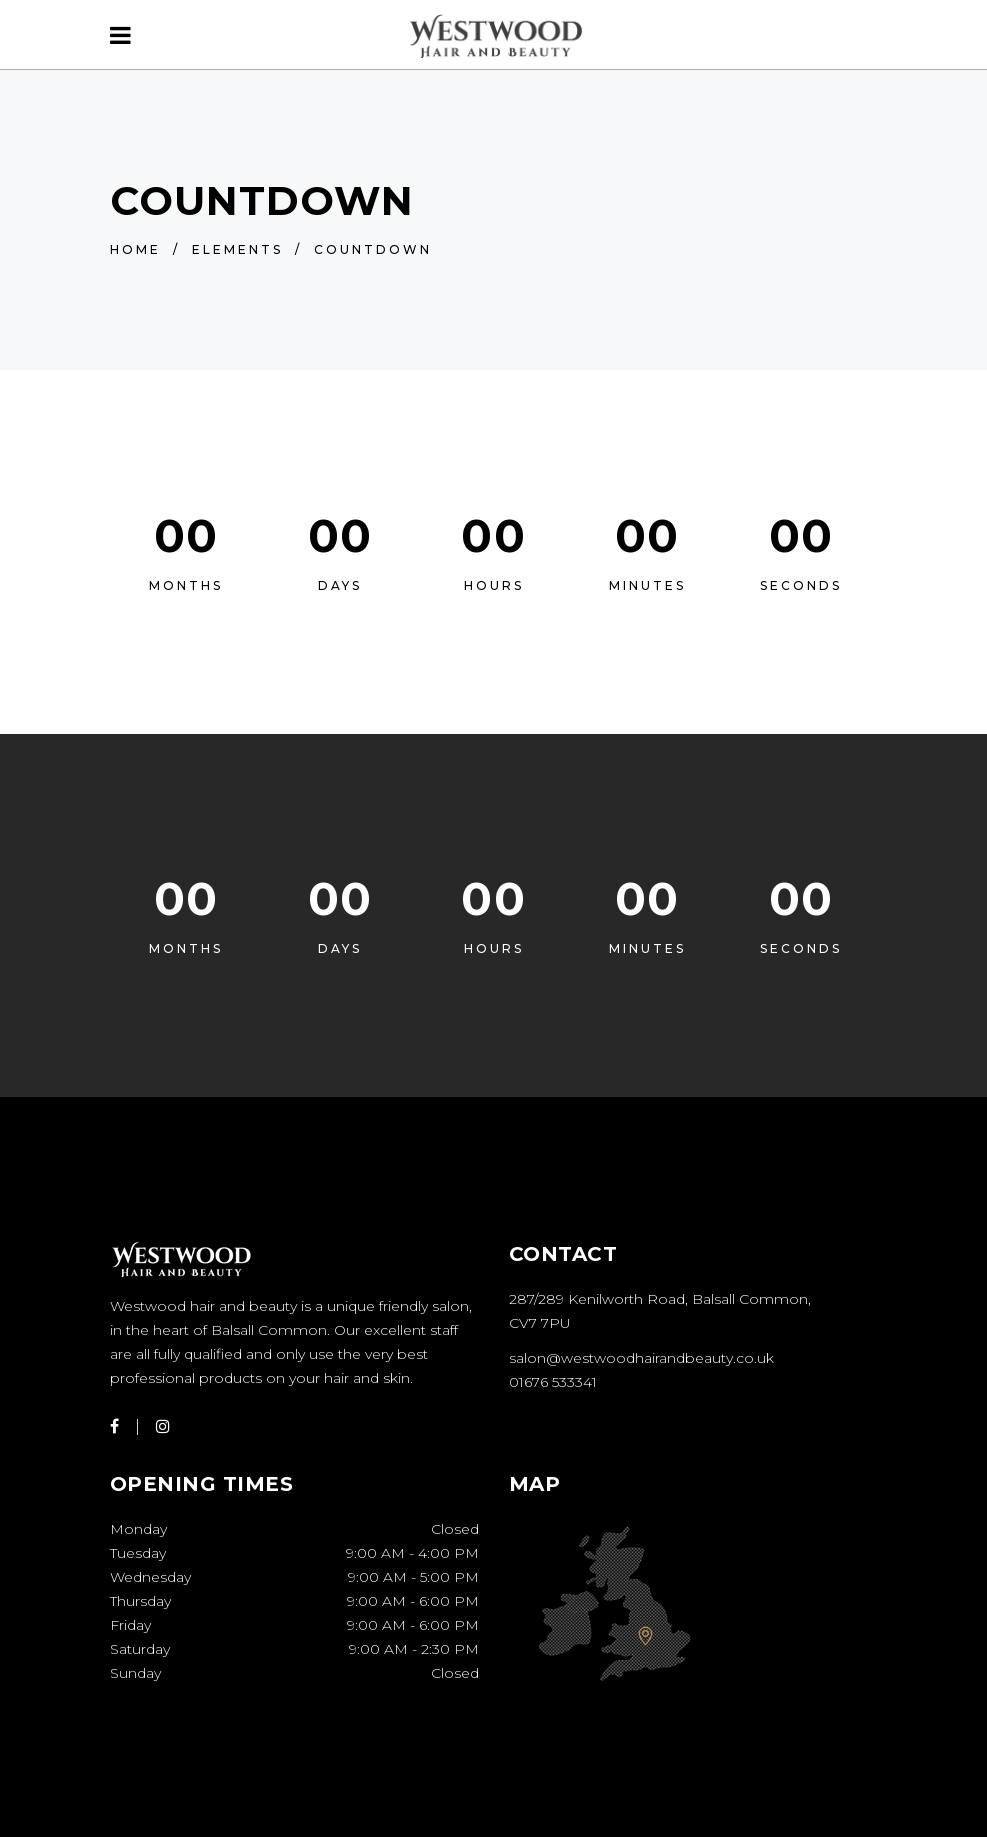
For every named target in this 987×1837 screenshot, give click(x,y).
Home (135, 249)
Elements (237, 249)
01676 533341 (553, 1382)
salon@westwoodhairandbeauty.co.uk (641, 1358)
